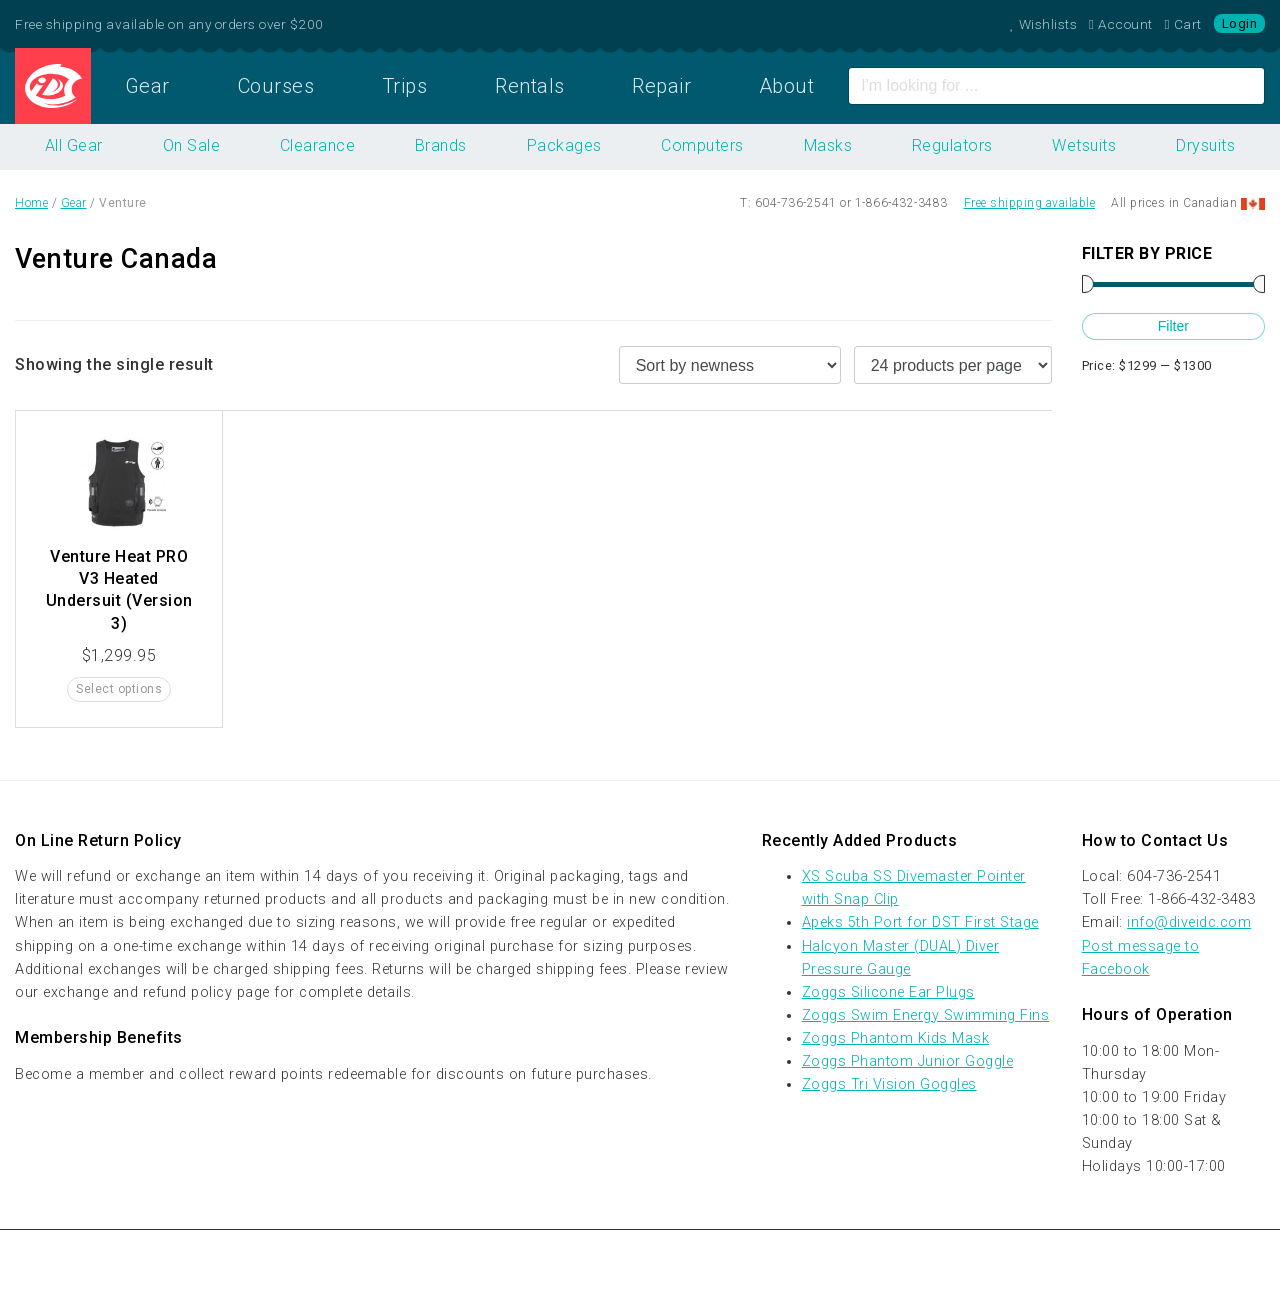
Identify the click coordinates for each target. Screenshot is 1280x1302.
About (787, 86)
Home (53, 86)
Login (1240, 23)
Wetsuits (1084, 145)
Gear (147, 86)
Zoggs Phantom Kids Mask (896, 1038)
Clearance (318, 145)
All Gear (74, 145)
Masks (828, 145)
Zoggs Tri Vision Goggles (889, 1084)
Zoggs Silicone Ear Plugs (888, 992)
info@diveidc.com (1189, 922)
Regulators (952, 145)
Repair (661, 86)
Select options (119, 689)
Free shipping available (1030, 203)
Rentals (530, 86)
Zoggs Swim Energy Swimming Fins (926, 1015)
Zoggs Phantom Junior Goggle (908, 1061)
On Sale (192, 145)
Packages (564, 145)
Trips (405, 86)
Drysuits (1205, 145)
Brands (441, 145)
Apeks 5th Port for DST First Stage (920, 922)
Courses (276, 86)
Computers (702, 145)
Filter (1173, 326)
